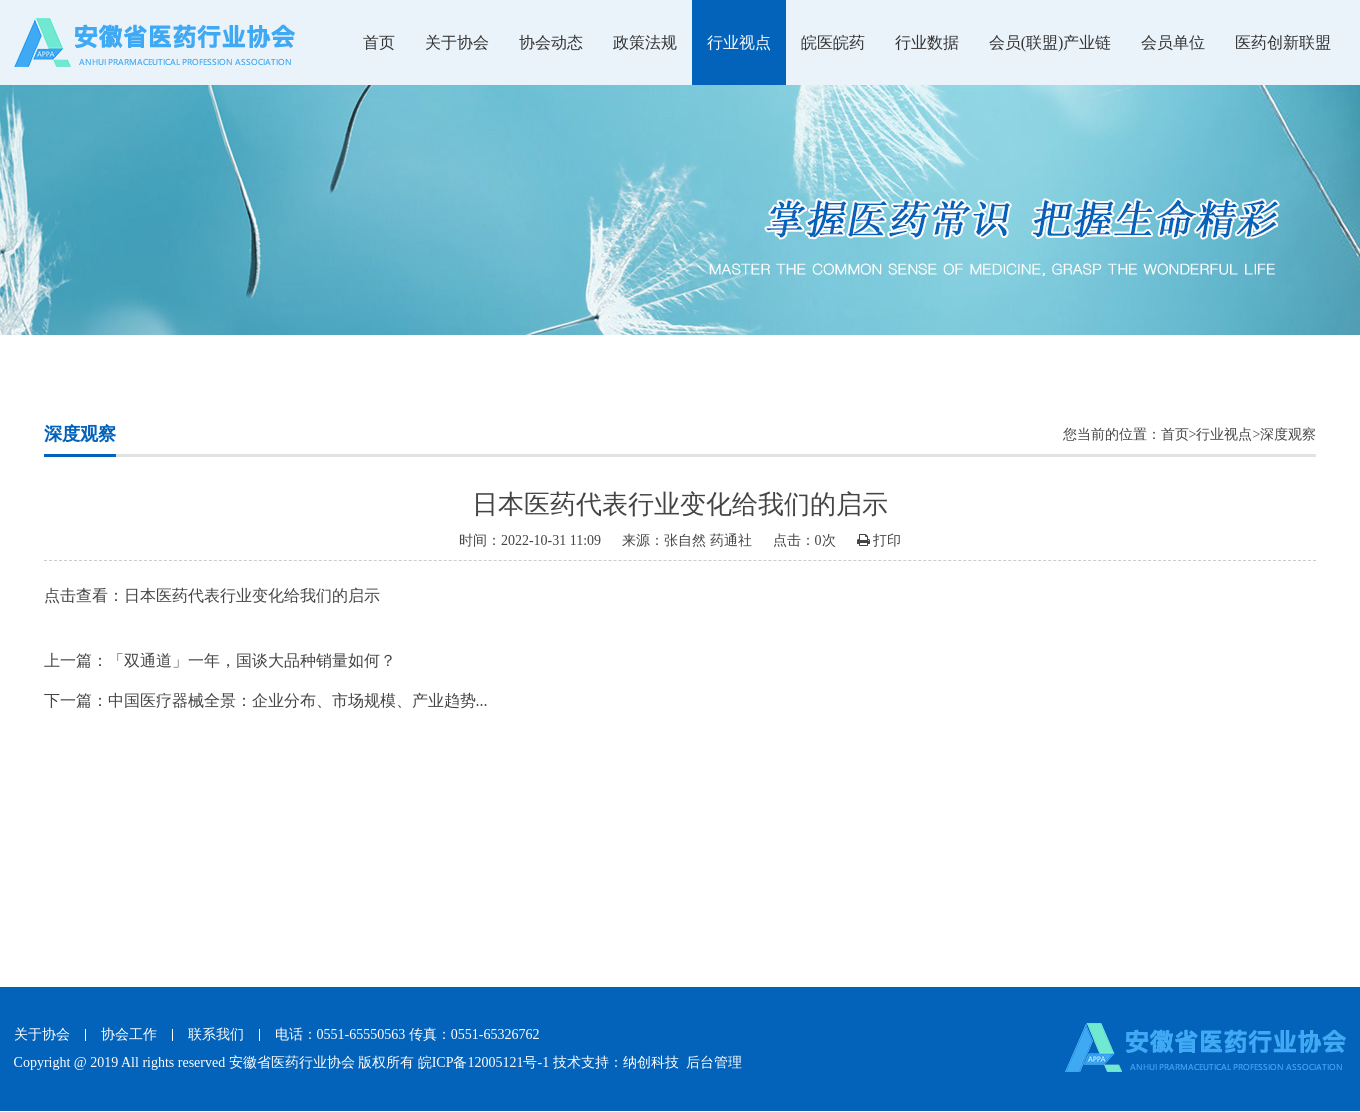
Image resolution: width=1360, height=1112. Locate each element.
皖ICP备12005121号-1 (483, 1062)
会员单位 (1173, 42)
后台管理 (714, 1062)
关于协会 (457, 42)
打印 (879, 540)
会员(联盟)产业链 (1050, 42)
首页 (379, 42)
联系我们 (216, 1034)
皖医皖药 (833, 42)
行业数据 (927, 42)
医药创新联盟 (1283, 42)
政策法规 (645, 42)
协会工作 (129, 1034)
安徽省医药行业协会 (292, 1062)
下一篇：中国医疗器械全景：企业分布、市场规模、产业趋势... (266, 700)
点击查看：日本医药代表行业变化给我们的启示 (212, 595)
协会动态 (551, 42)
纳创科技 (651, 1062)
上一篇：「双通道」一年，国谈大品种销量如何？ (220, 660)
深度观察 (1288, 434)
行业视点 (739, 42)
